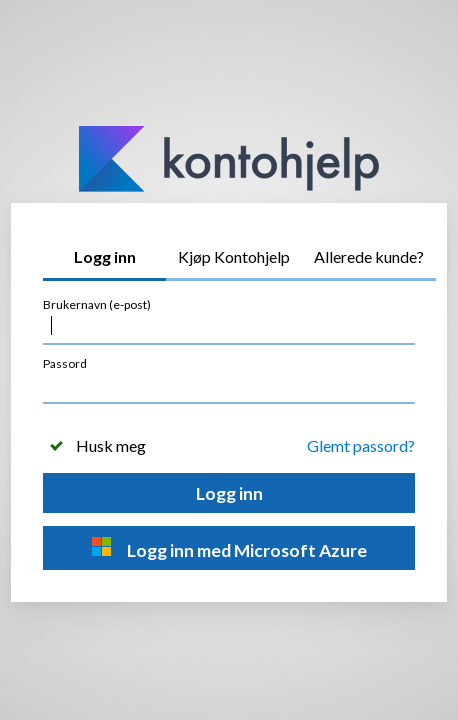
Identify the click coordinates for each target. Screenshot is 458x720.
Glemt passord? (361, 445)
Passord (65, 363)
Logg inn (229, 493)
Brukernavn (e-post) (97, 304)
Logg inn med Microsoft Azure (229, 548)
